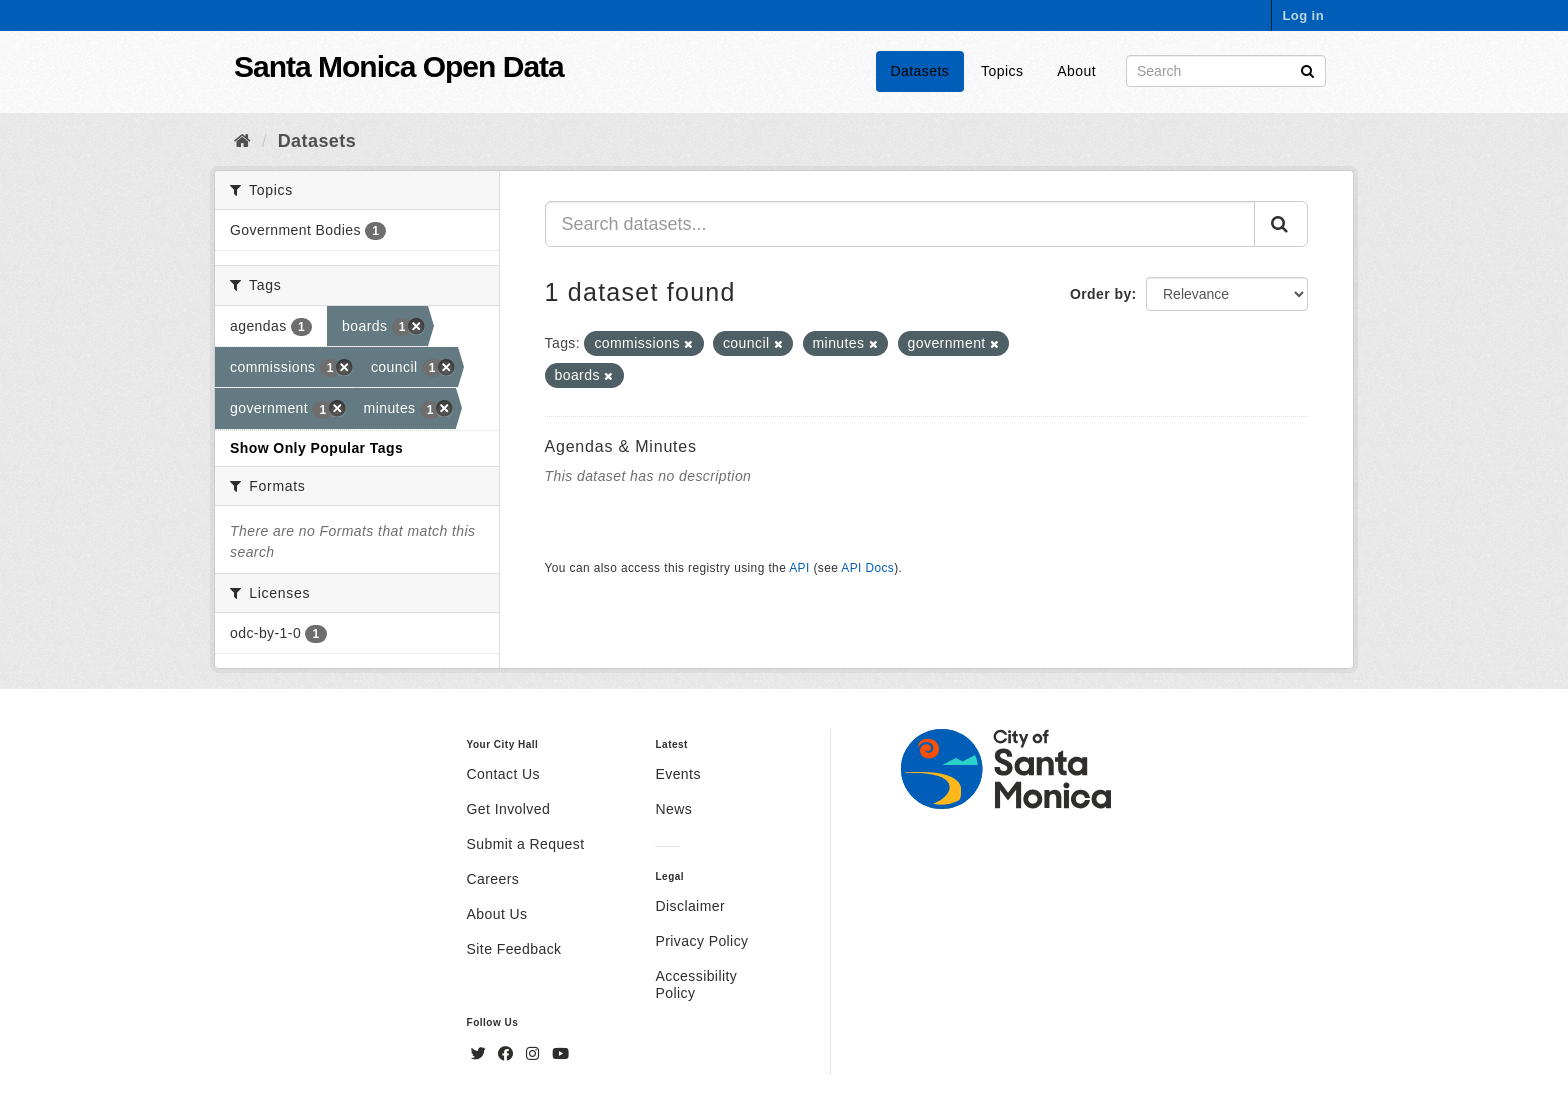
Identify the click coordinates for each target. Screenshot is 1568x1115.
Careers (493, 879)
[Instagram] (535, 1054)
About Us (497, 914)
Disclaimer (690, 906)
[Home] (242, 141)
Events (677, 774)
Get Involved (509, 809)
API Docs (867, 568)
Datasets (920, 71)
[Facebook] (508, 1054)
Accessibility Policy (696, 984)
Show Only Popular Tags (316, 448)
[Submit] (1307, 69)
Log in (1303, 15)
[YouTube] (560, 1054)
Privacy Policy (701, 941)
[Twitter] (481, 1054)
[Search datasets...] (900, 224)
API (799, 568)
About (1076, 71)
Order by (1101, 294)
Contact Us (503, 774)
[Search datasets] (1226, 71)
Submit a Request (526, 844)
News (673, 809)
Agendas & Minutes (621, 446)
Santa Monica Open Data (399, 66)
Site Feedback (514, 949)
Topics (1002, 71)
